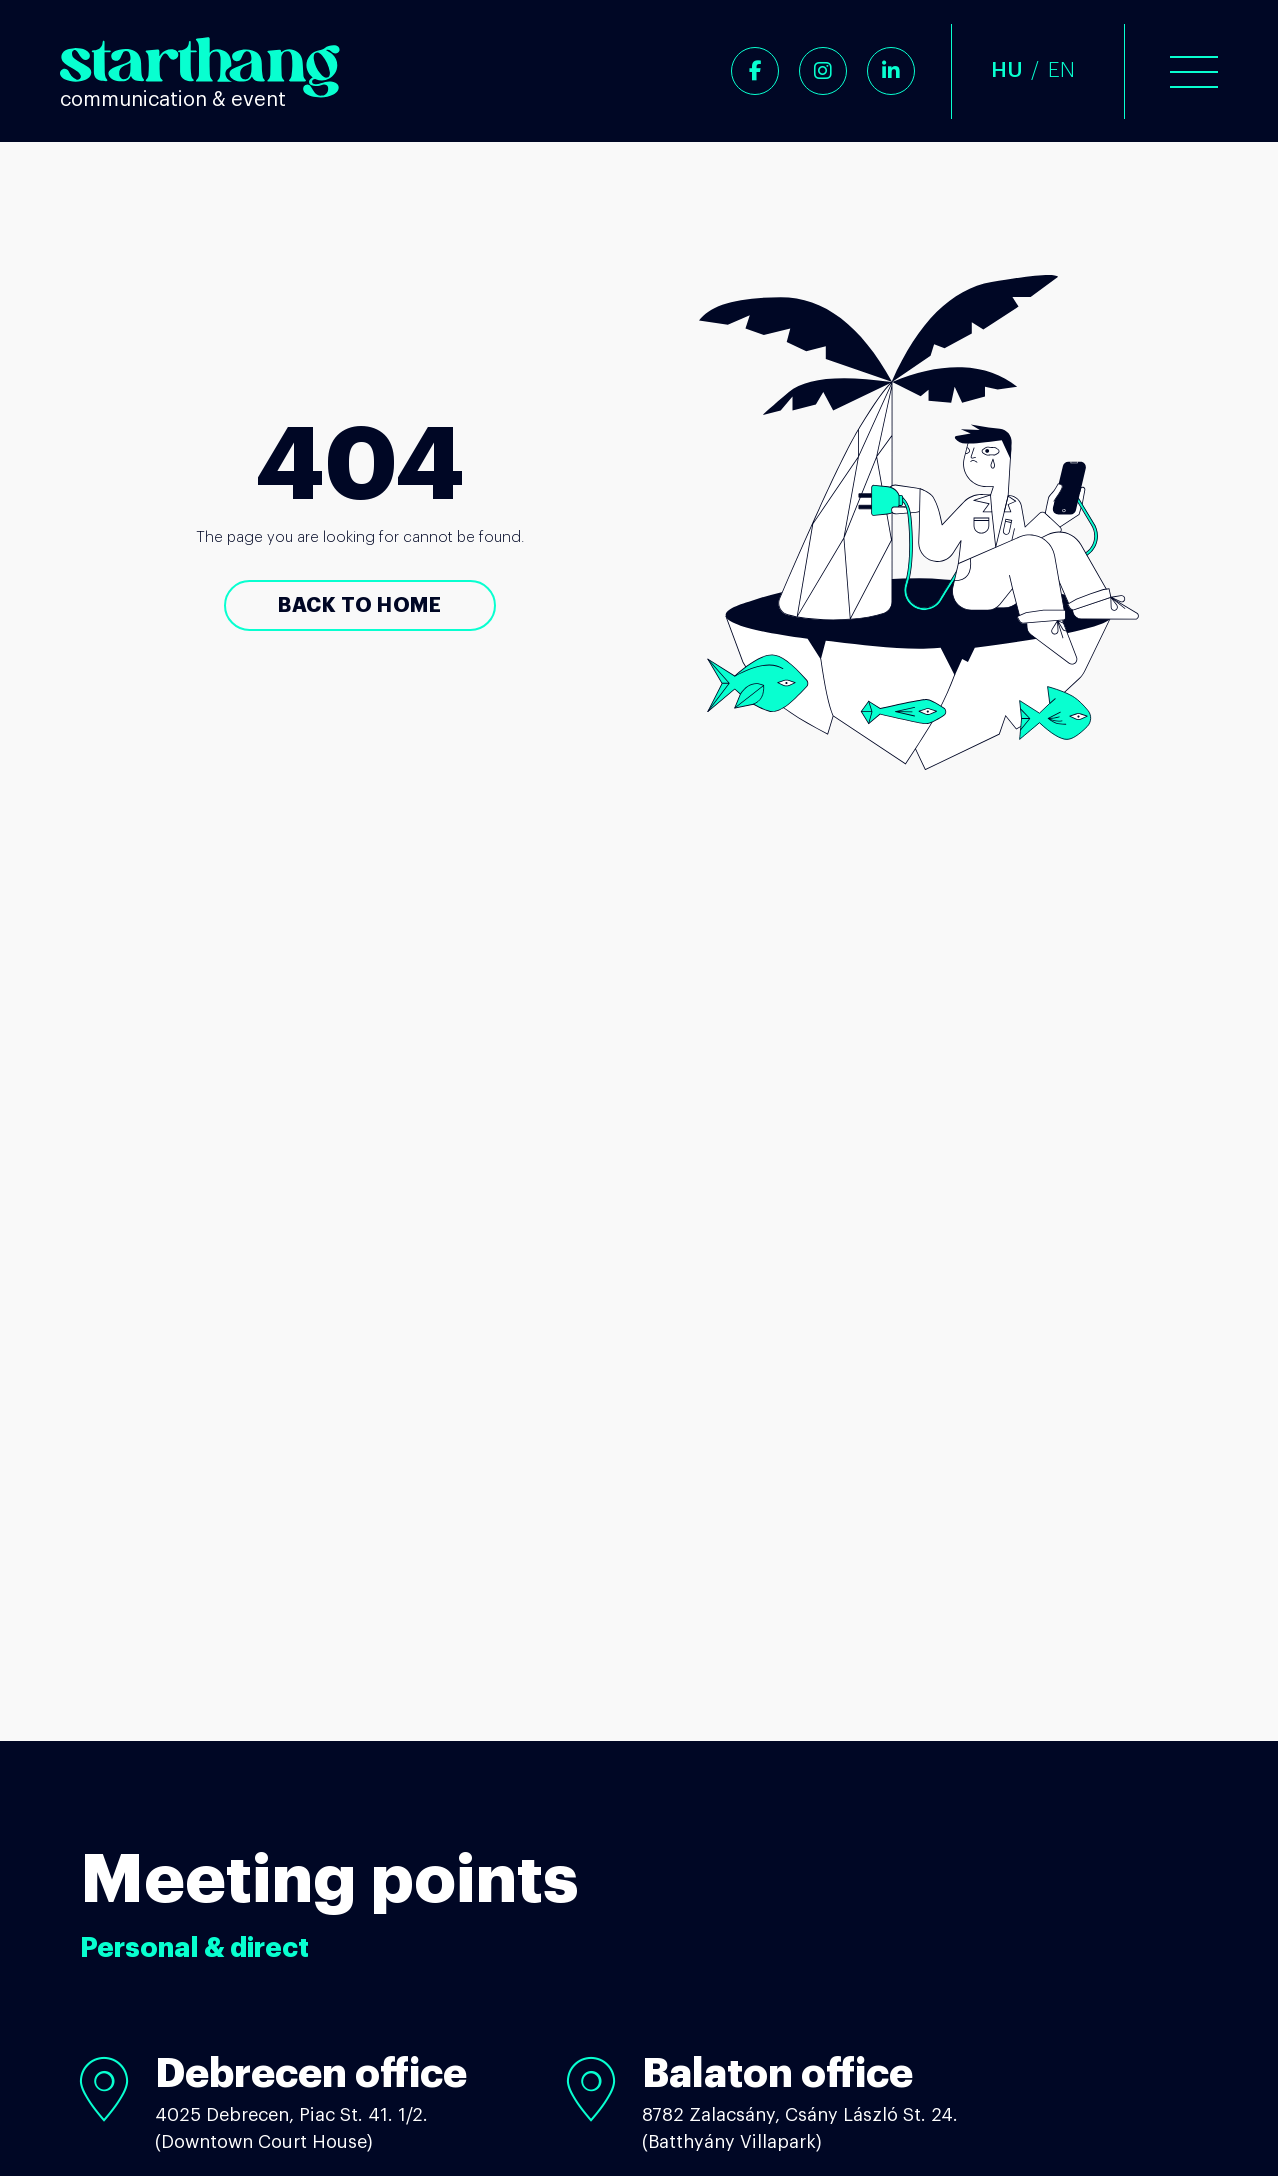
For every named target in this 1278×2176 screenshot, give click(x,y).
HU (1007, 70)
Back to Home (359, 605)
